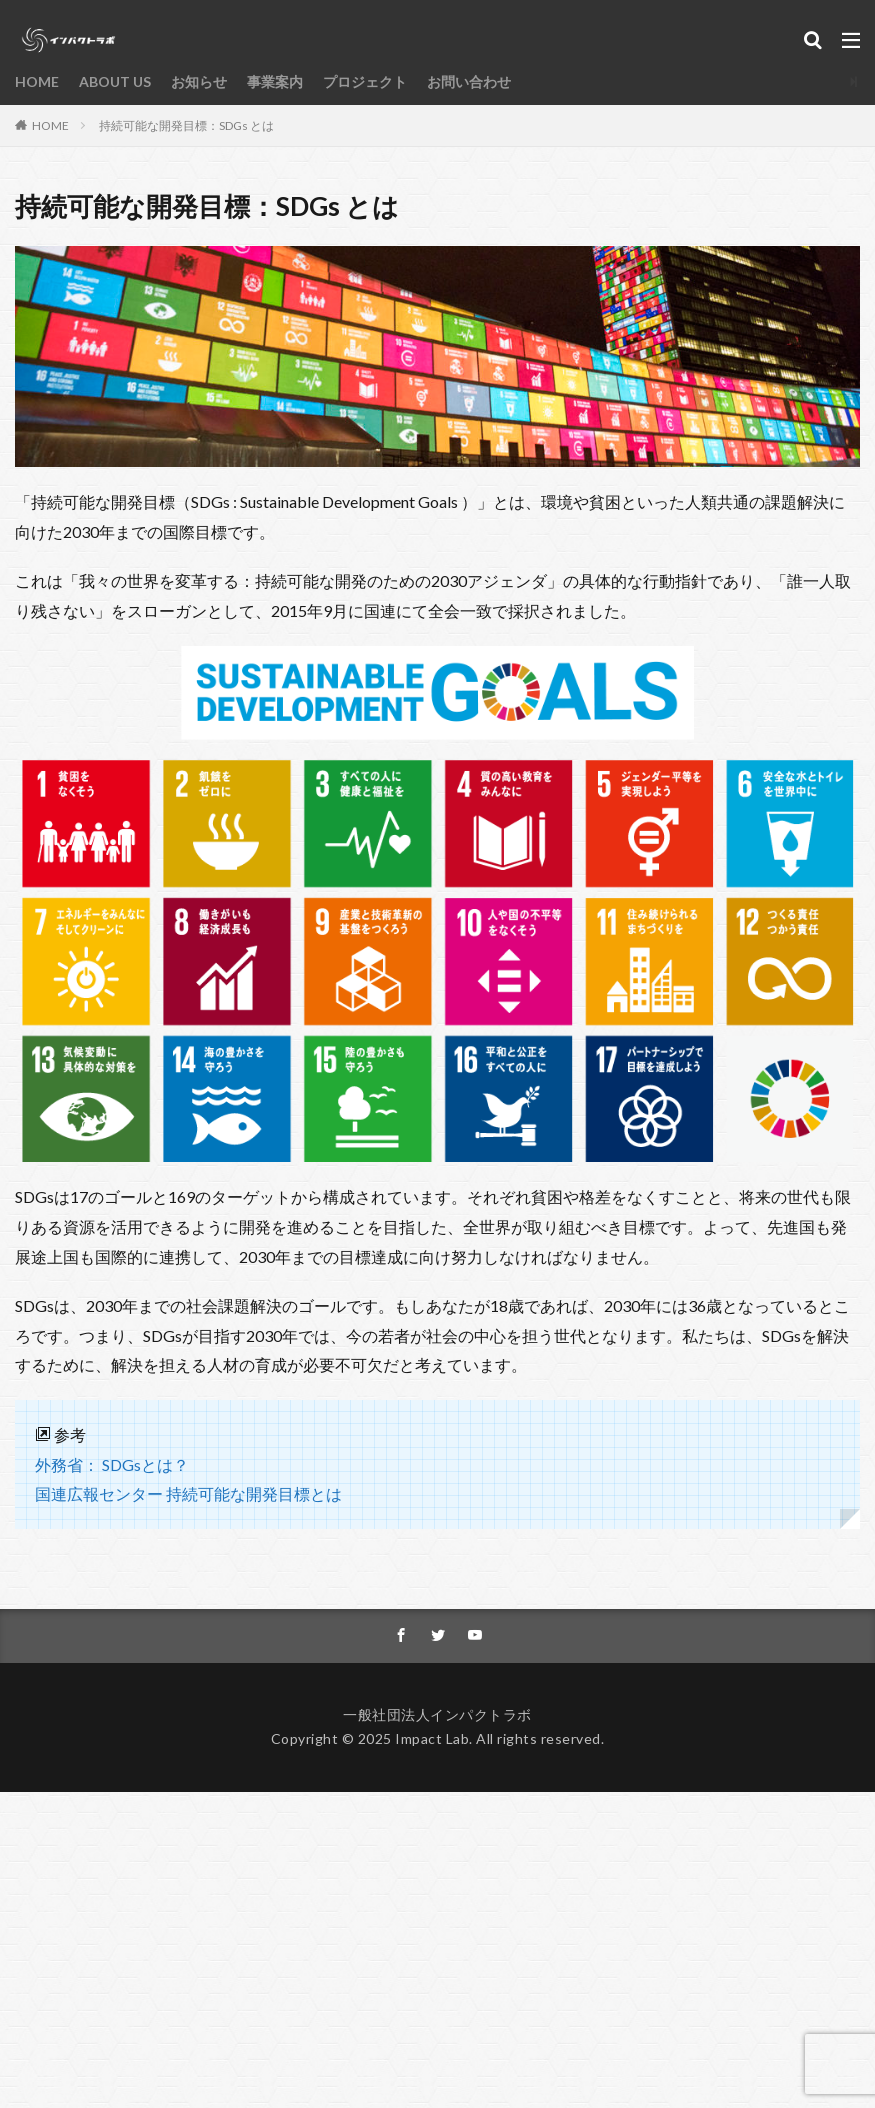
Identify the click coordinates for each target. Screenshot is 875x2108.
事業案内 (275, 81)
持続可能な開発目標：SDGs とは (186, 125)
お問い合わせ (469, 81)
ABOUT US (115, 81)
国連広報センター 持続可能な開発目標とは (188, 1493)
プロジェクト (365, 81)
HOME (37, 81)
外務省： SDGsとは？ (112, 1464)
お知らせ (199, 81)
